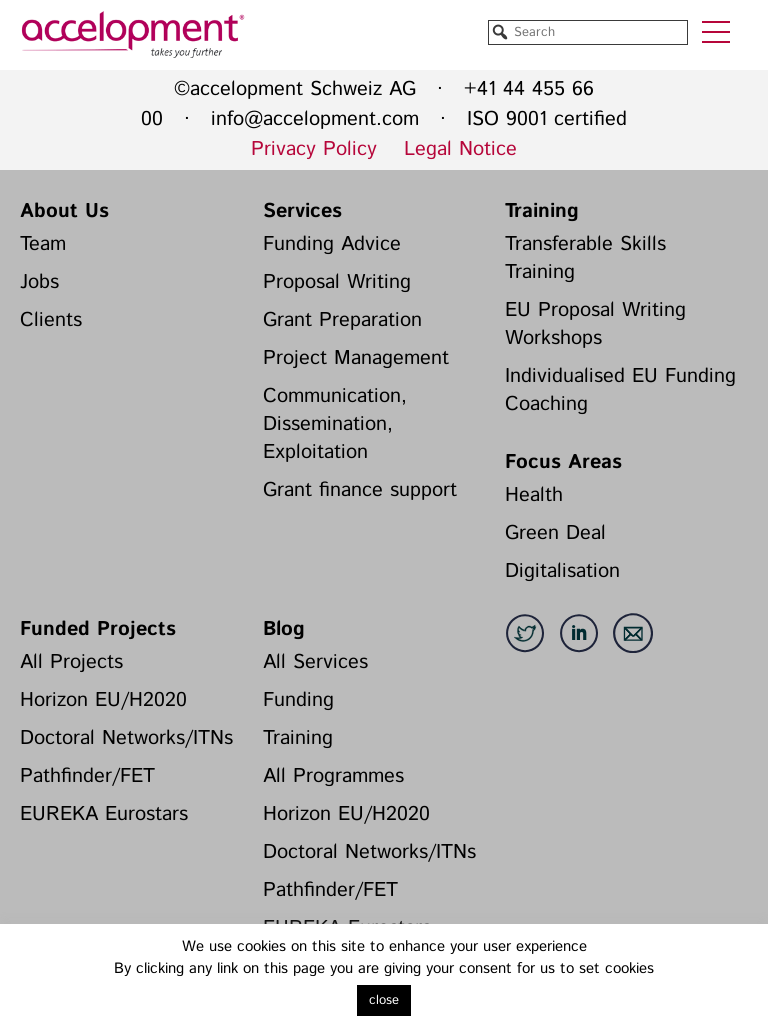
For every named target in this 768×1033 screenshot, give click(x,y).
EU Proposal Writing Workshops (595, 324)
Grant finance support (360, 490)
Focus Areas (563, 462)
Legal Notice (460, 149)
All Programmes (333, 776)
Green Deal (555, 533)
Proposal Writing (337, 282)
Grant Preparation (342, 320)
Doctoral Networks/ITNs (126, 738)
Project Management (356, 358)
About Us (64, 211)
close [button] (384, 1000)
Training (542, 211)
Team (43, 244)
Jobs (39, 282)
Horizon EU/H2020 (103, 700)
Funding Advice (332, 244)
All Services (315, 662)
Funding (298, 700)
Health (534, 495)
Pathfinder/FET (87, 776)
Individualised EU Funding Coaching (620, 390)
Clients (51, 320)
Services (302, 211)
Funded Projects (98, 629)
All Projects (71, 662)
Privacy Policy (314, 149)
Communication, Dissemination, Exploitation (335, 424)
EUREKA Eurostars (104, 814)
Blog (284, 629)
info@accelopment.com (315, 119)
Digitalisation (562, 571)
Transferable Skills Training (585, 258)
